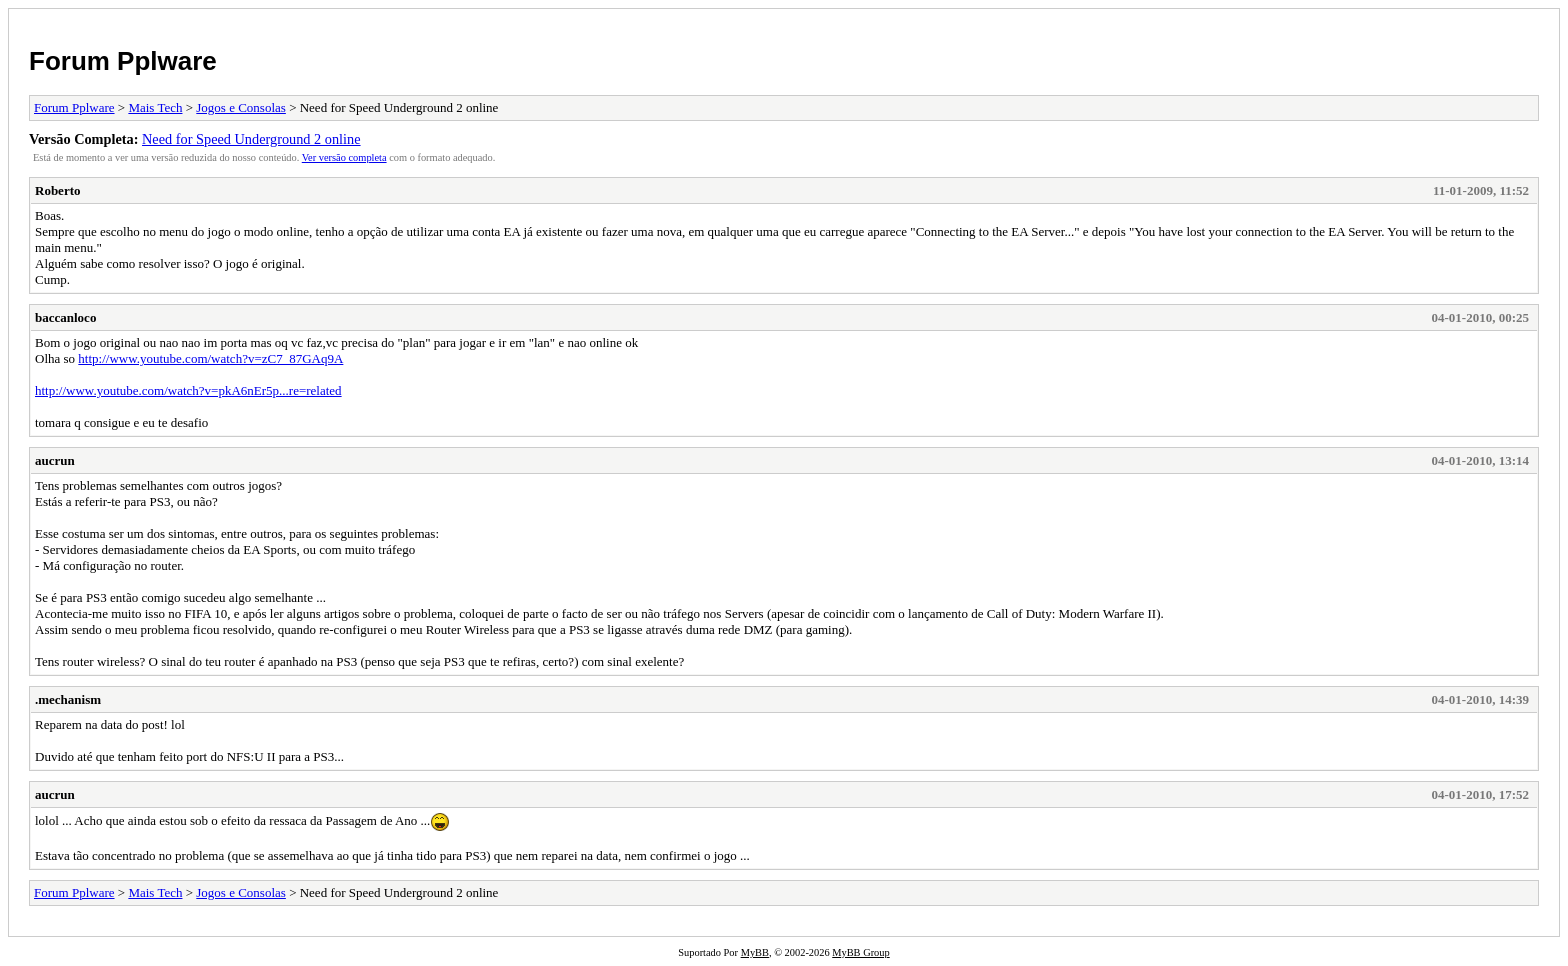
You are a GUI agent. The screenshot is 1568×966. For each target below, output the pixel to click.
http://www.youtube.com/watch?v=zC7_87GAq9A (210, 358)
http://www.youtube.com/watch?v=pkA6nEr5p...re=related (188, 390)
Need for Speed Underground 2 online (251, 139)
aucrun (55, 460)
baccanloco (65, 317)
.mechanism (68, 699)
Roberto (58, 190)
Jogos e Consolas (241, 107)
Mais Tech (155, 107)
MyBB (755, 952)
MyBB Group (860, 952)
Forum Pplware (123, 61)
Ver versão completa (344, 157)
